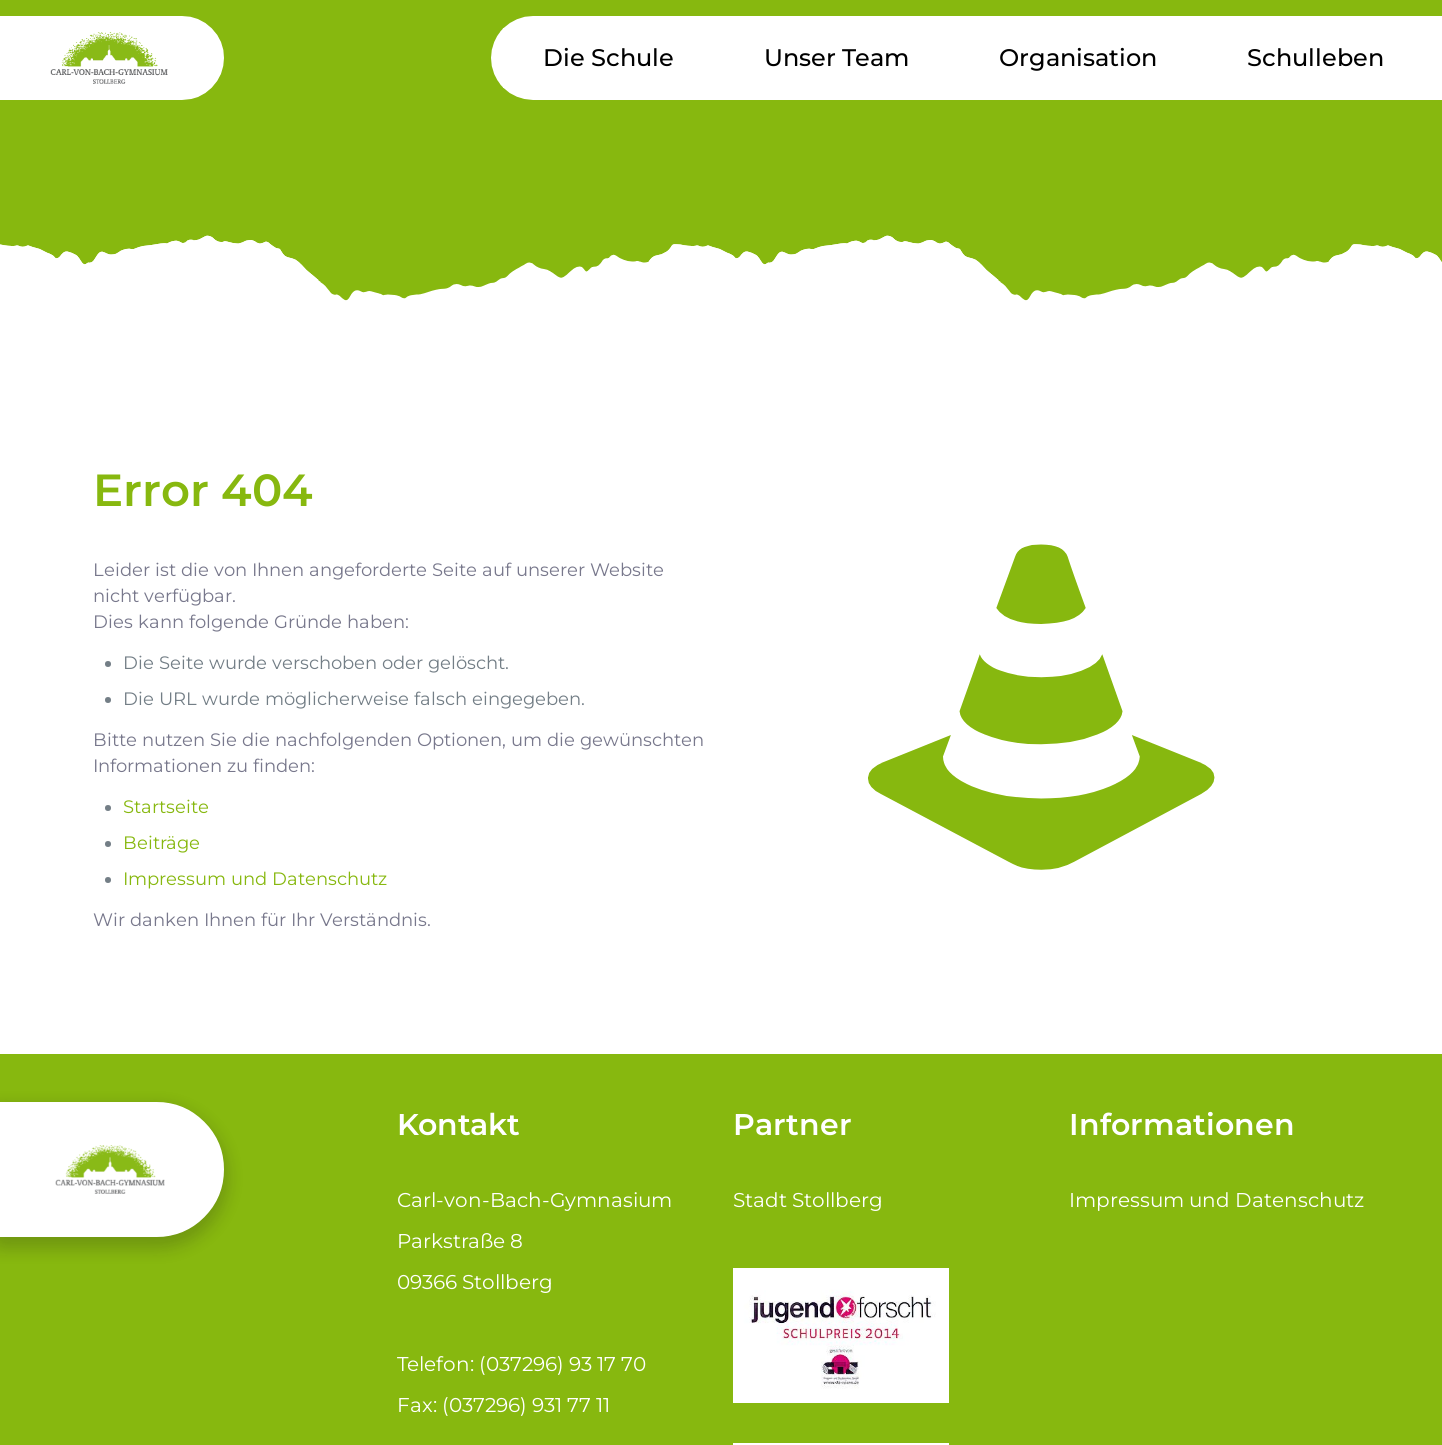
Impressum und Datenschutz (255, 879)
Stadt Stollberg (808, 1200)
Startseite (166, 807)
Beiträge (161, 843)
